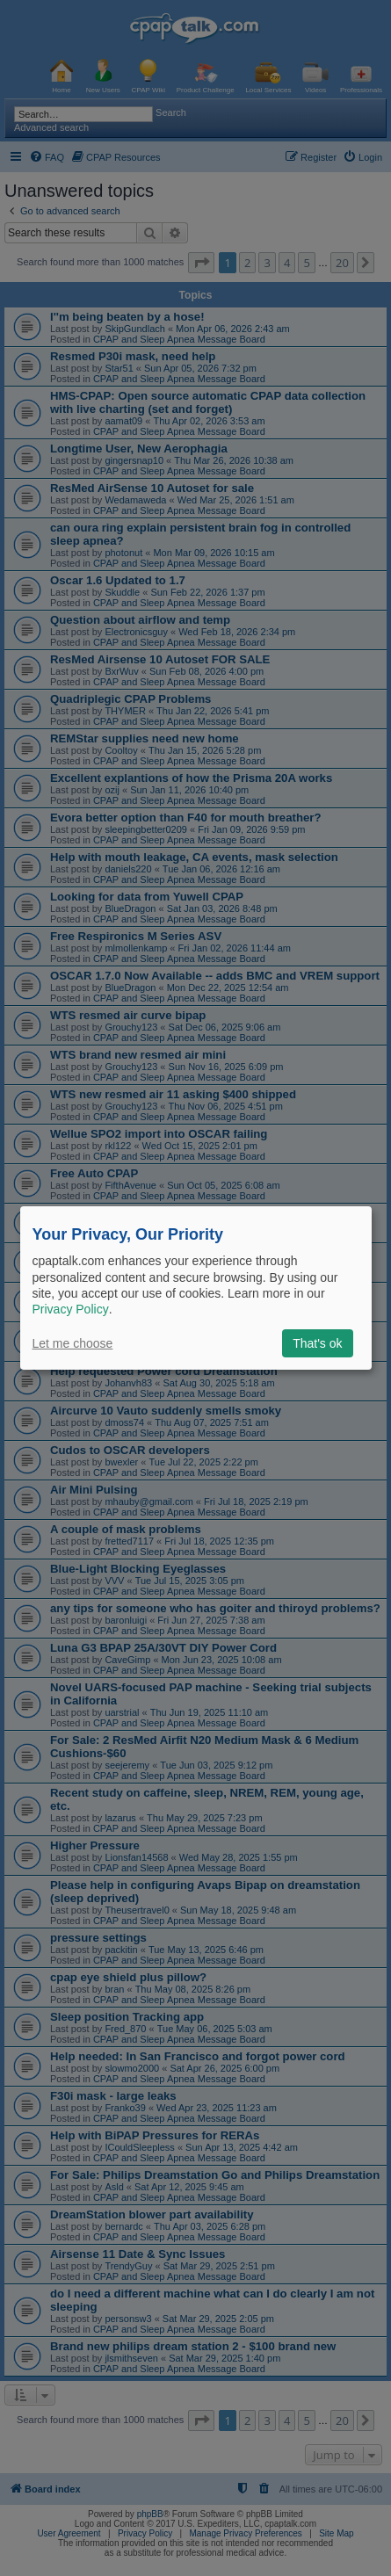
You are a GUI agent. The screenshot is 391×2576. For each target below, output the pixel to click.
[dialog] (196, 1288)
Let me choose (73, 1343)
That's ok (317, 1343)
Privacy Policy (71, 1309)
